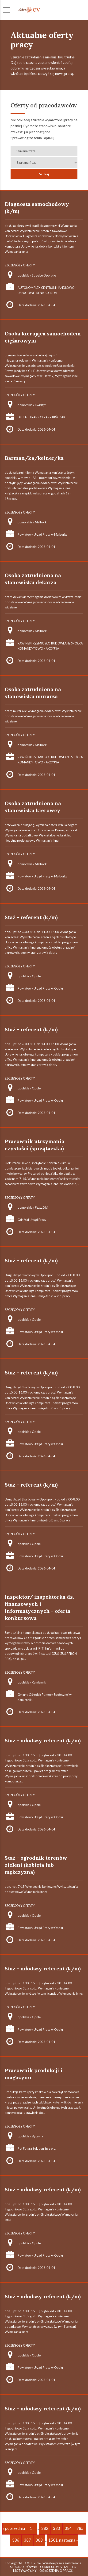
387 (27, 2540)
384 (68, 2528)
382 (44, 2528)
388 (39, 2540)
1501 (53, 2540)
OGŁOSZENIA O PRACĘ (56, 2570)
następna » (68, 2540)
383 (56, 2528)
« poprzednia (14, 2528)
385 (80, 2528)
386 (15, 2540)
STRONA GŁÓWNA (23, 2567)
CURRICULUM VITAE (54, 2567)
